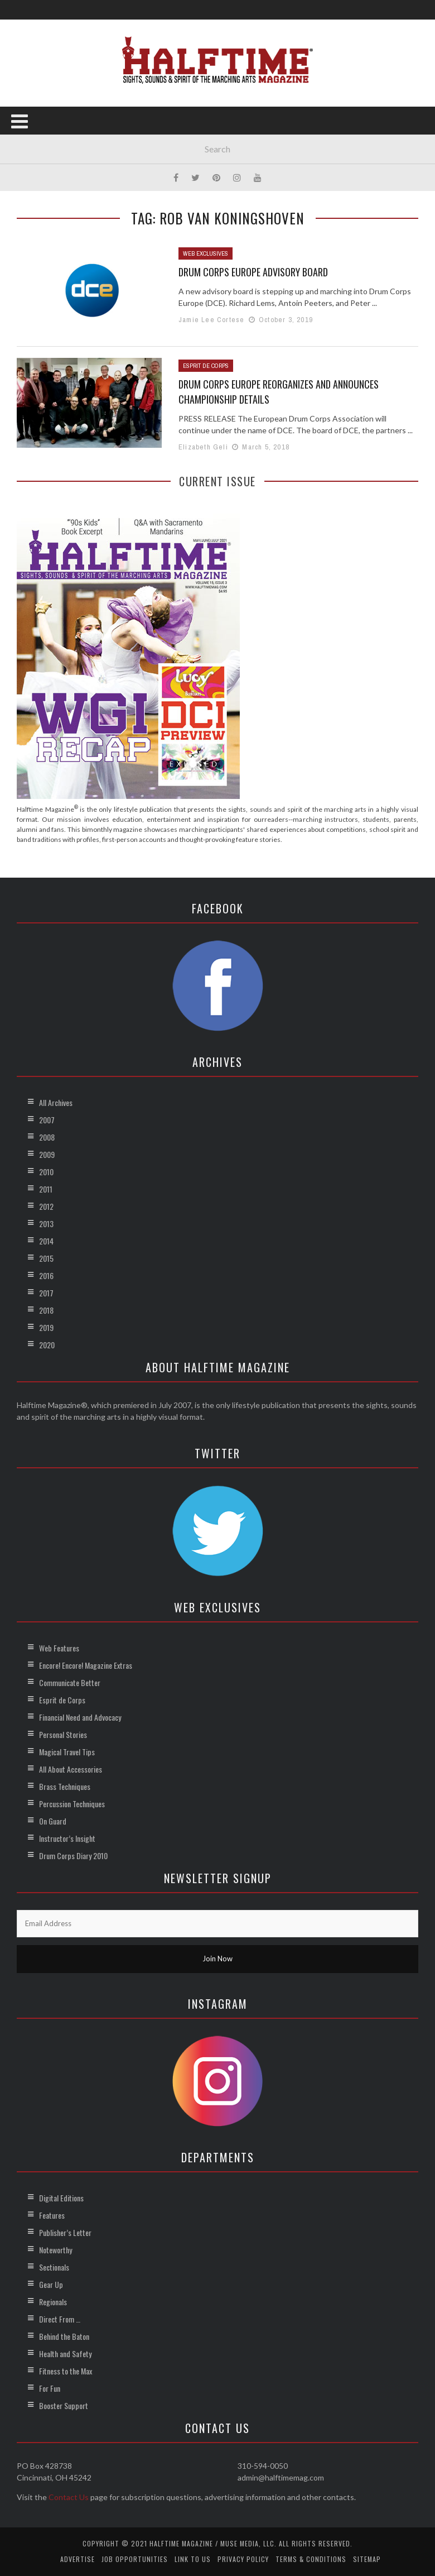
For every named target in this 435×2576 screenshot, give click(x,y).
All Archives (55, 1102)
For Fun (49, 2388)
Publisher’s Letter (65, 2232)
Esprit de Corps (206, 366)
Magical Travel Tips (67, 1752)
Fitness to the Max (65, 2371)
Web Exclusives (205, 253)
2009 (47, 1154)
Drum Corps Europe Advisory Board (253, 272)
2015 (46, 1258)
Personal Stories (63, 1734)
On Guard (52, 1821)
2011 (45, 1189)
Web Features (59, 1648)
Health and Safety (65, 2353)
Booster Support (63, 2405)
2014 (46, 1241)
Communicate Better (69, 1682)
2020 (47, 1345)
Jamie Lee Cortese (211, 319)
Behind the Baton (64, 2336)
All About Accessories (70, 1769)
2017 (46, 1293)
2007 (47, 1120)
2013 (46, 1223)
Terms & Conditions (311, 2559)
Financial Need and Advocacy (80, 1717)
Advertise (77, 2559)
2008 (47, 1137)
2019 (46, 1327)
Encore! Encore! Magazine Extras (85, 1665)
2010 (46, 1171)
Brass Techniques (64, 1786)
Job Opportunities (135, 2559)
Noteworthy (55, 2250)
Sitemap (367, 2559)
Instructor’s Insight (67, 1838)
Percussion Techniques (72, 1803)
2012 (46, 1206)
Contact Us (69, 2497)
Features (52, 2215)
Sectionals (54, 2267)
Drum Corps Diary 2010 (73, 1855)
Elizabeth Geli (203, 447)
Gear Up (51, 2284)
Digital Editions (61, 2198)
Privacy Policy (243, 2559)
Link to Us (193, 2559)
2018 (46, 1310)
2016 (46, 1275)
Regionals (53, 2301)
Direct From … (59, 2319)
